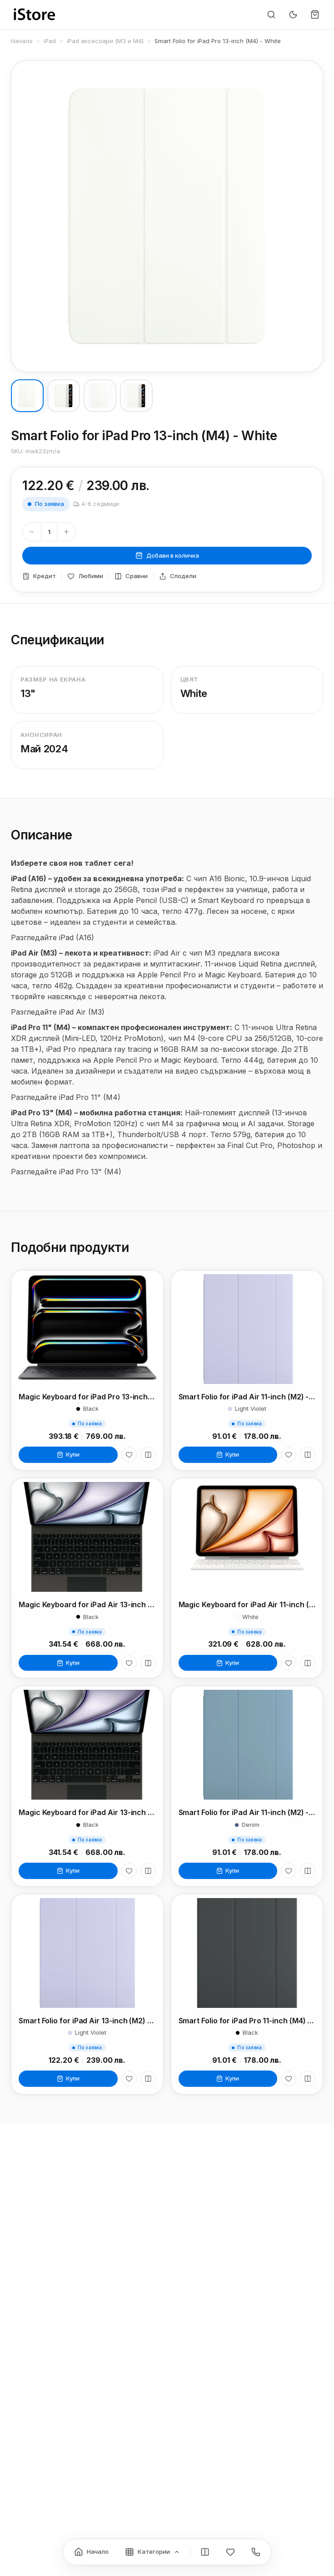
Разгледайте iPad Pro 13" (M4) (66, 1176)
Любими (85, 576)
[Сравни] (148, 1454)
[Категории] (152, 2552)
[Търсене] (271, 14)
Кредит (39, 576)
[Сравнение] (205, 2552)
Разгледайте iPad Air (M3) (58, 1016)
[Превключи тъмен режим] (293, 14)
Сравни (131, 576)
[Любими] (129, 1454)
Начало (22, 40)
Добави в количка (167, 555)
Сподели (177, 576)
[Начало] (91, 2552)
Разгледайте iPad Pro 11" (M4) (65, 1102)
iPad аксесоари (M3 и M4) (105, 40)
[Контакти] (256, 2552)
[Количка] (315, 14)
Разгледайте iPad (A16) (52, 942)
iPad (50, 40)
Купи (68, 1454)
